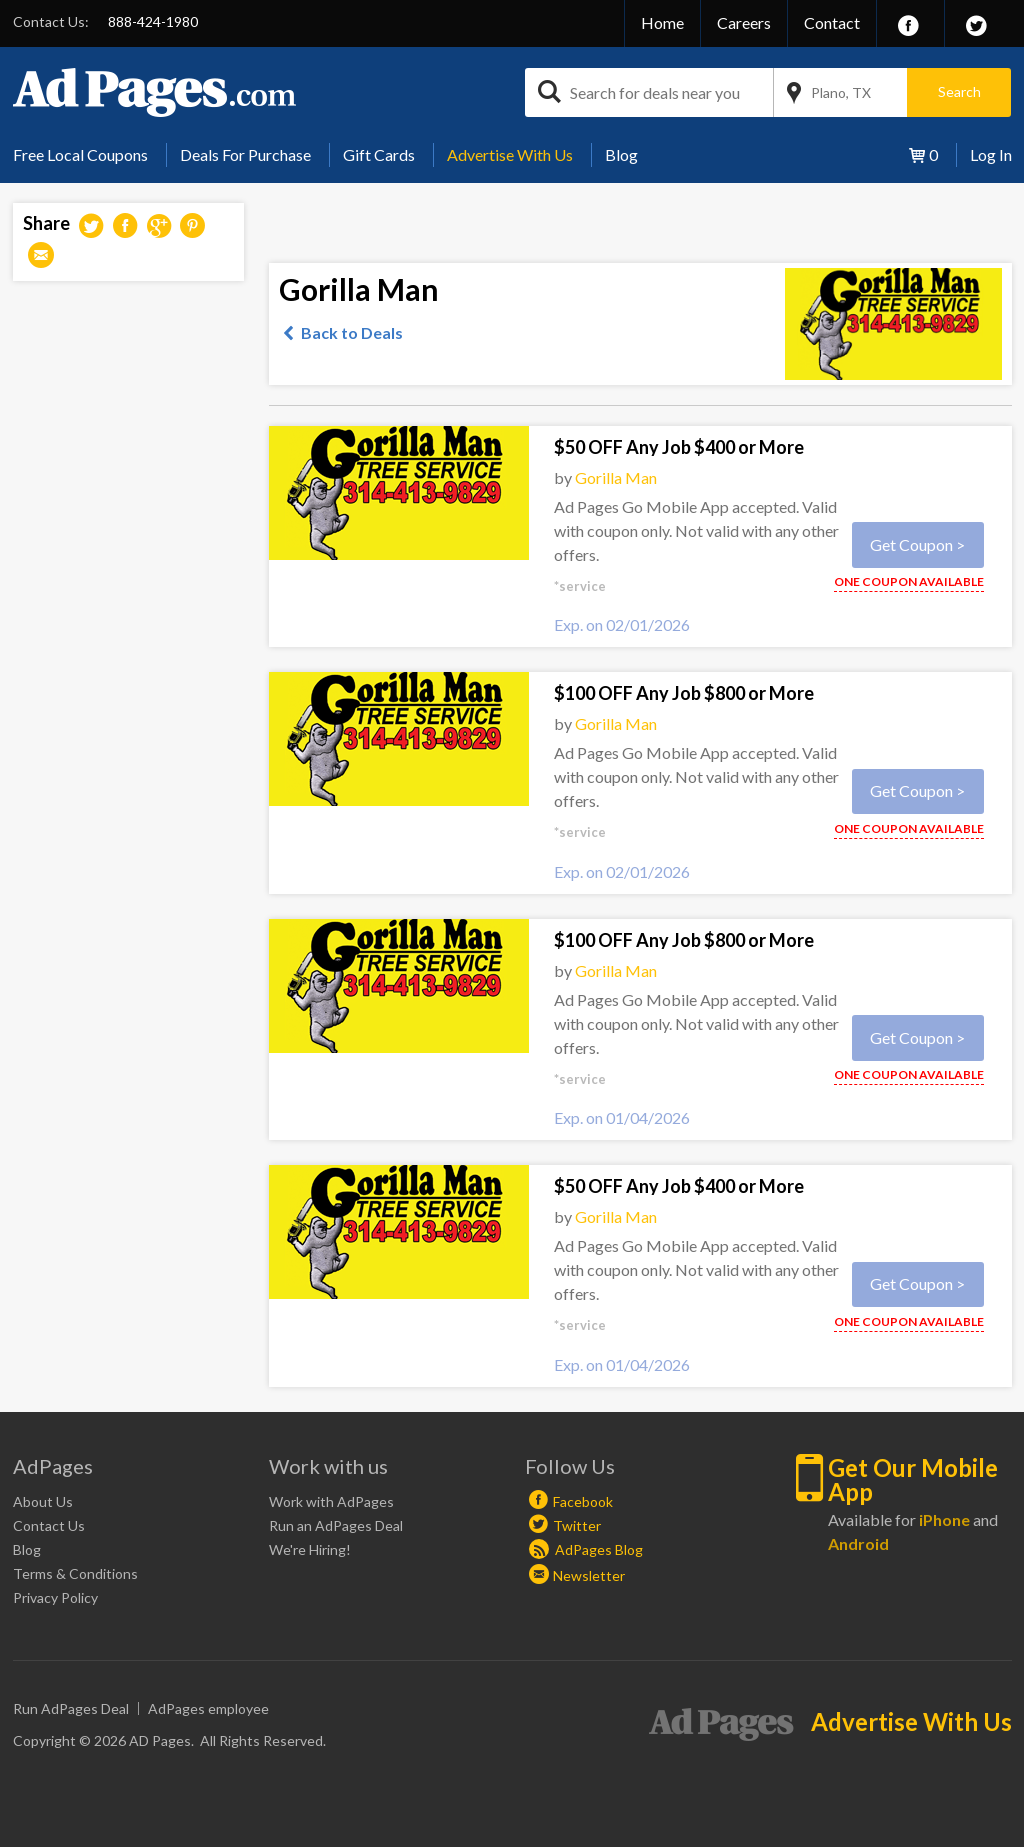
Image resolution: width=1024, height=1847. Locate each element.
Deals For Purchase (245, 154)
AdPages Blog (586, 1549)
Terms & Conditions (75, 1573)
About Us (43, 1501)
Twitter (577, 1525)
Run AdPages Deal (71, 1708)
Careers (744, 22)
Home (662, 22)
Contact (832, 22)
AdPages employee (208, 1708)
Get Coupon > (917, 544)
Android (858, 1543)
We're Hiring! (310, 1549)
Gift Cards (379, 154)
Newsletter (589, 1575)
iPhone (944, 1519)
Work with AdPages (331, 1501)
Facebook (583, 1501)
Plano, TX (841, 92)
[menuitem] (88, 155)
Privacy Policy (55, 1597)
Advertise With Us (510, 154)
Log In (991, 154)
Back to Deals (352, 332)
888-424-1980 (153, 21)
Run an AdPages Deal (336, 1525)
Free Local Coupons (80, 154)
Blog (621, 154)
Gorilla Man (616, 477)
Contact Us (49, 1525)
